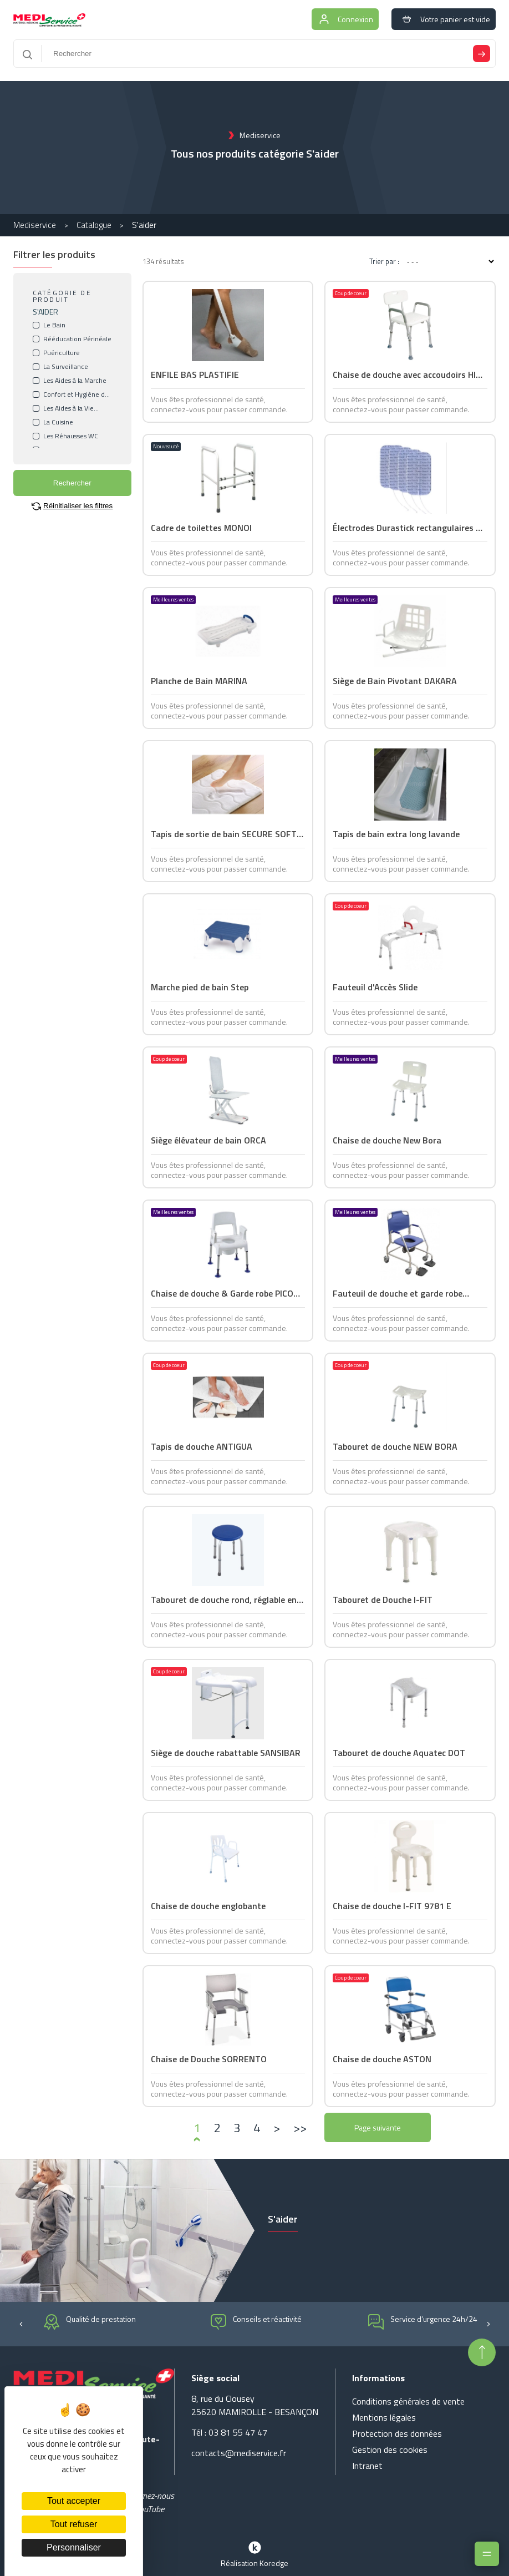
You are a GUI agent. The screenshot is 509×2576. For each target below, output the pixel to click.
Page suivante (377, 2127)
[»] (300, 2127)
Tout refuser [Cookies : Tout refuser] (73, 2524)
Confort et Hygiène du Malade (76, 394)
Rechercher (72, 483)
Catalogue (94, 225)
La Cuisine (58, 422)
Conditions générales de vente (408, 2401)
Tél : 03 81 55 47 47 (229, 2432)
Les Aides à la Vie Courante (68, 408)
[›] (276, 2127)
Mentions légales (384, 2417)
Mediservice (34, 225)
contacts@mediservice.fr (238, 2452)
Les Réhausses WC (70, 436)
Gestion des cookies (389, 2449)
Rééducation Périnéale (77, 339)
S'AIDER (45, 311)
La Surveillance (65, 367)
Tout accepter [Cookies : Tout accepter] (73, 2501)
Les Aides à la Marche (74, 381)
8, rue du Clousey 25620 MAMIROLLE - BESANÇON (254, 2405)
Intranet (367, 2465)
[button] (20, 2323)
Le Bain (54, 325)
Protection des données (397, 2433)
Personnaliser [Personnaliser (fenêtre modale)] (74, 2547)
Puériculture (61, 353)
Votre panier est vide (443, 19)
